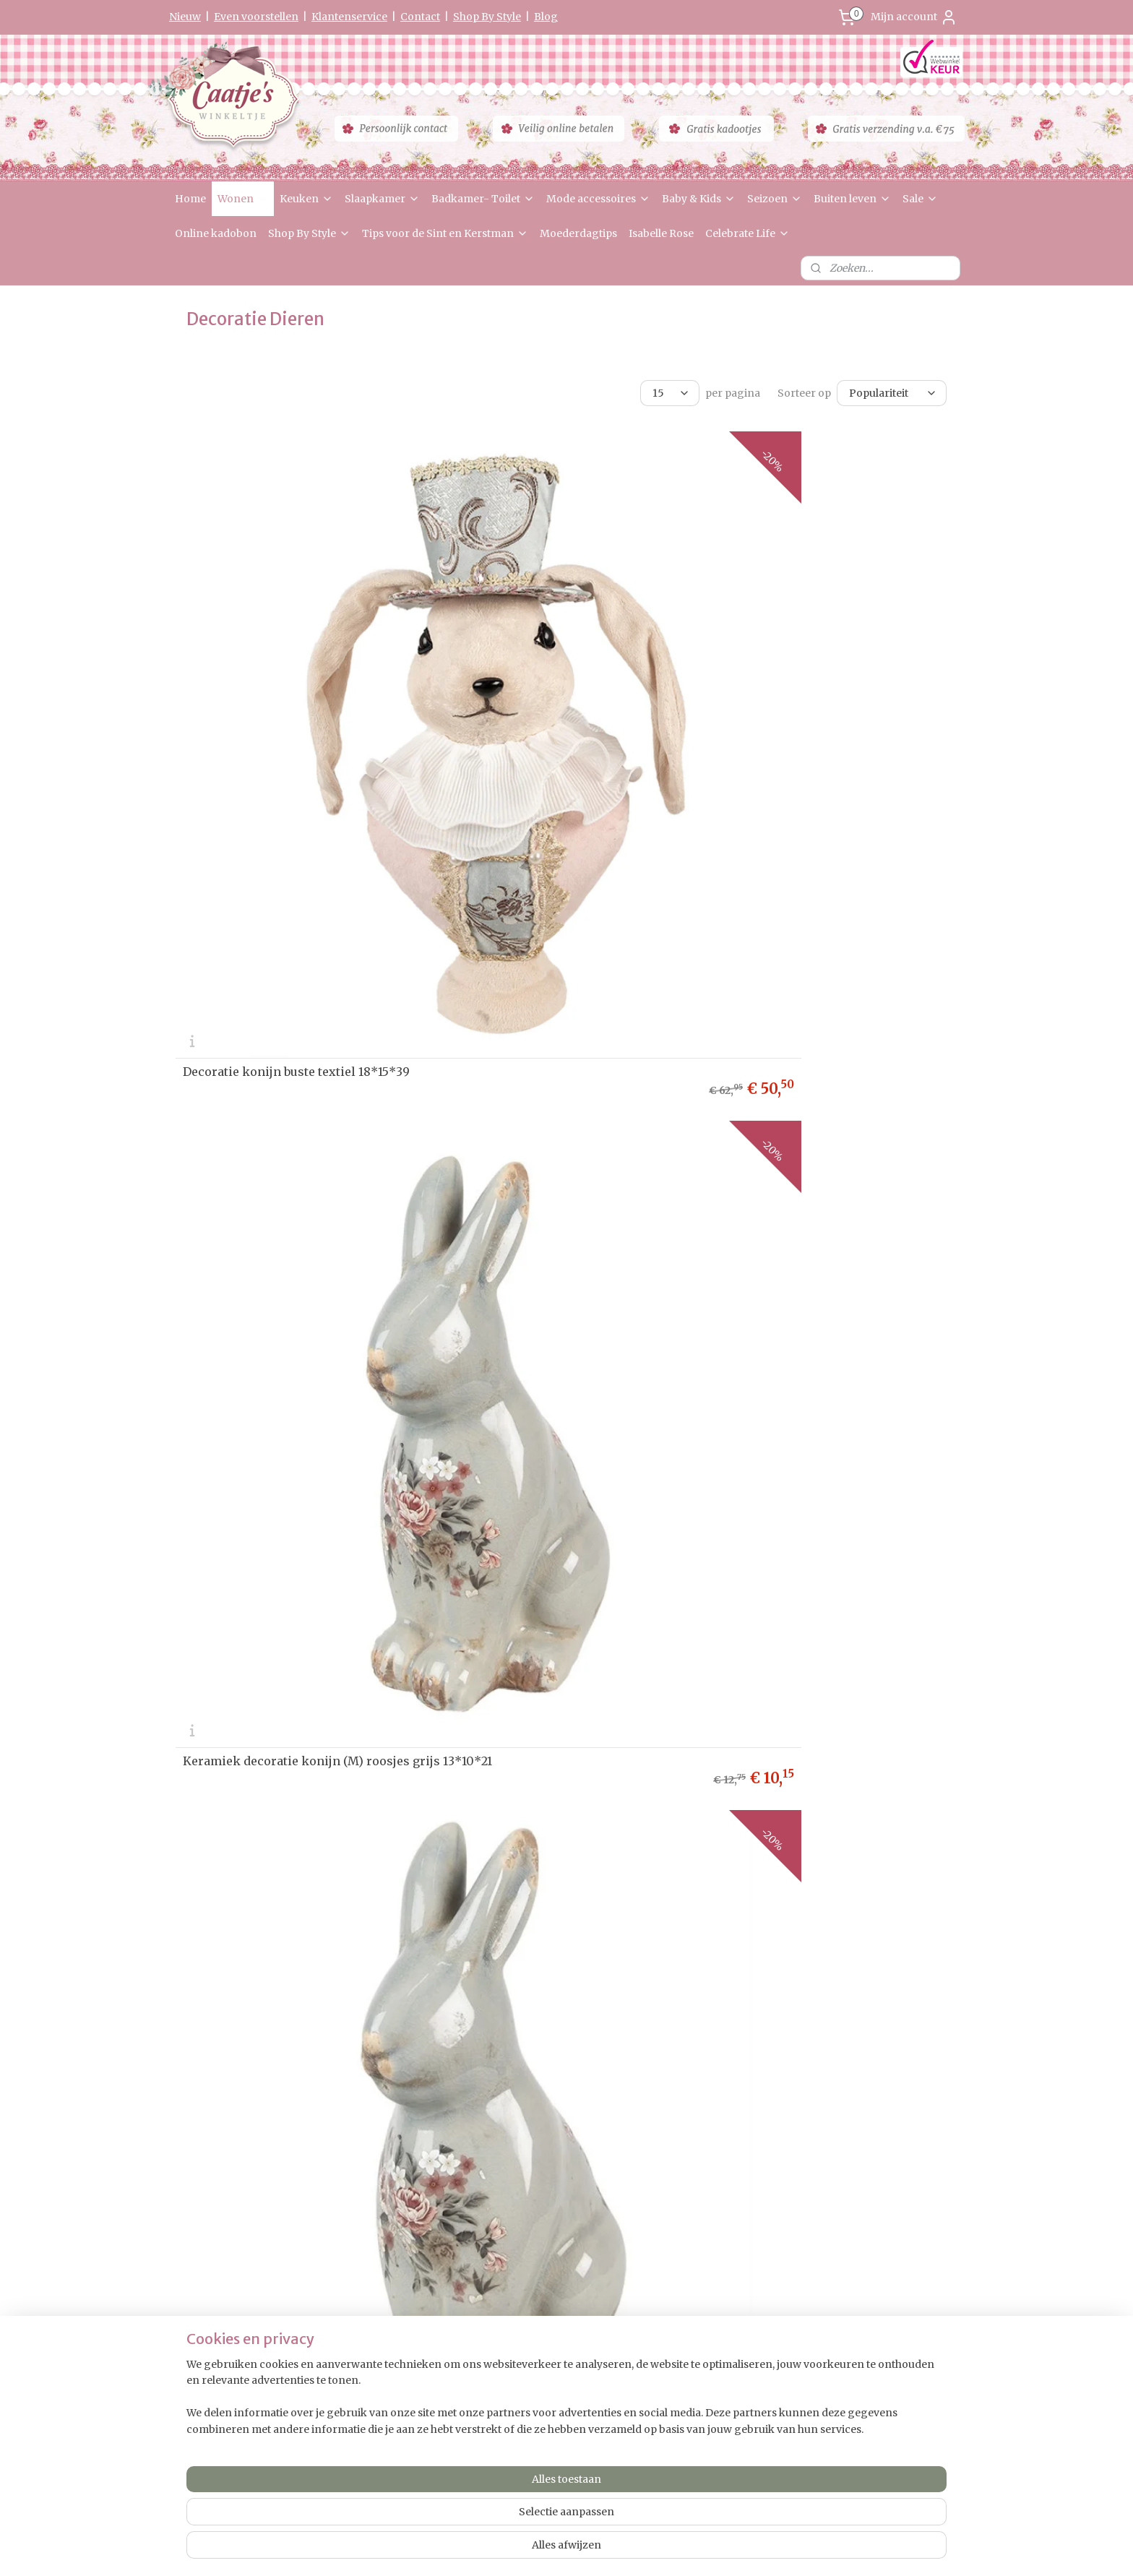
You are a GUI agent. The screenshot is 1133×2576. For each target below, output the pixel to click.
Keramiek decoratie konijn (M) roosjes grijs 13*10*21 (560, 692)
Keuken (306, 198)
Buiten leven (852, 198)
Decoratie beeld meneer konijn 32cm (553, 1328)
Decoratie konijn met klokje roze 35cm (825, 1328)
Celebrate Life (747, 233)
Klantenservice (349, 16)
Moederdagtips (578, 233)
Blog (546, 16)
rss (553, 2549)
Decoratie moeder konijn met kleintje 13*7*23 (292, 1954)
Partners (195, 2275)
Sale (920, 198)
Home (190, 198)
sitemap (523, 2549)
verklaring (231, 2205)
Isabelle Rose (661, 233)
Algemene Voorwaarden (228, 2247)
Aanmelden (534, 2265)
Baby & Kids (699, 198)
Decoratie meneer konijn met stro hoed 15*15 (827, 1008)
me (195, 2150)
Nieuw (185, 16)
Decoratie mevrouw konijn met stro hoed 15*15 (551, 1008)
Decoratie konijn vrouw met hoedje (285, 1644)
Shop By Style (487, 16)
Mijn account (914, 17)
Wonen (242, 198)
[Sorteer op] (891, 393)
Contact (420, 16)
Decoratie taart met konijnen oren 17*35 (828, 1644)
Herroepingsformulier (225, 2233)
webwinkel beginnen (608, 2549)
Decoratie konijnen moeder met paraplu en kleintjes (829, 1954)
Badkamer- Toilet (483, 198)
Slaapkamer (382, 198)
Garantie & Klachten (219, 2219)
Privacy (192, 2205)
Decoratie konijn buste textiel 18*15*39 (296, 697)
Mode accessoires (598, 198)
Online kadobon (216, 233)
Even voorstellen (256, 16)
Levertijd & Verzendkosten (233, 2178)
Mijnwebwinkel (738, 2549)
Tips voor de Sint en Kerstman (445, 233)
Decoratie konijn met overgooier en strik (551, 1638)
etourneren (206, 2192)
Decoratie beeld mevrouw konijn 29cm (295, 1328)
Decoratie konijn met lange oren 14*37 (294, 1013)
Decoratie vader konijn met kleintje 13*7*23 (551, 1954)
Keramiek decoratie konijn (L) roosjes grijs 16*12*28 (823, 692)
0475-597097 (858, 2270)
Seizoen (774, 198)
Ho (182, 2150)
